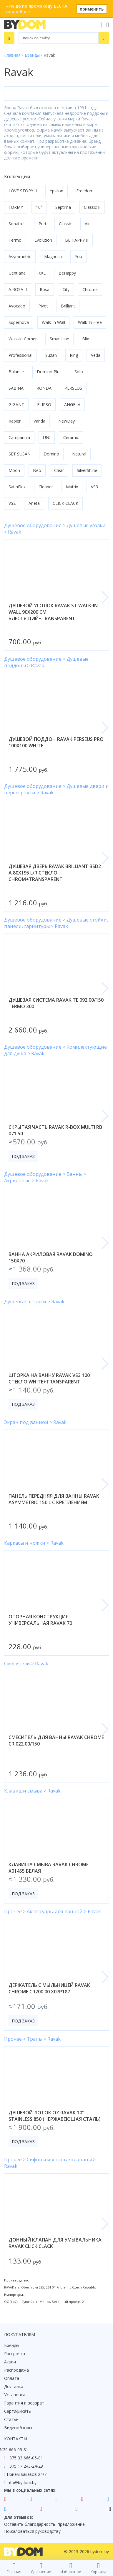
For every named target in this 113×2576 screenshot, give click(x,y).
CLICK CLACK (65, 503)
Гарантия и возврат (24, 2403)
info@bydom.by (21, 2482)
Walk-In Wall (53, 322)
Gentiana (17, 273)
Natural (79, 454)
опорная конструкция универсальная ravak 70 (40, 1619)
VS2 (12, 503)
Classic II (92, 207)
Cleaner (46, 487)
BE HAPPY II (76, 240)
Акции (10, 2362)
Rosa (44, 289)
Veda (95, 355)
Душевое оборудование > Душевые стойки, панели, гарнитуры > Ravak (56, 923)
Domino (51, 454)
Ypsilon (56, 191)
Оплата (11, 2378)
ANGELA (72, 404)
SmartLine (59, 339)
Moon (14, 470)
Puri (42, 223)
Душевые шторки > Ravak (34, 1301)
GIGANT (16, 404)
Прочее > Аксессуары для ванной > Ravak (52, 1911)
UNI (46, 437)
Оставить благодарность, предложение (44, 2524)
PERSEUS (73, 388)
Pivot (43, 306)
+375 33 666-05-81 (25, 2458)
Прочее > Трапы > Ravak (32, 2039)
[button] (105, 597)
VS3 (94, 487)
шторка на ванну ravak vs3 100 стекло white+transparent (49, 1378)
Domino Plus (49, 371)
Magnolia (53, 256)
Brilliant (68, 306)
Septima (63, 207)
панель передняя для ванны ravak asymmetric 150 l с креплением (54, 1499)
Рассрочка (14, 2353)
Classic (65, 223)
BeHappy (67, 273)
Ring (74, 355)
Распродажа (16, 2370)
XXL (42, 273)
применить (92, 9)
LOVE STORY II (23, 191)
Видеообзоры (18, 2427)
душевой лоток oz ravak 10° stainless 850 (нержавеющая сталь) (55, 2115)
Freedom (85, 191)
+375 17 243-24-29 (25, 2466)
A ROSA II (18, 289)
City (65, 289)
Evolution (43, 240)
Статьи (11, 2419)
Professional (20, 355)
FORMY (16, 207)
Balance (16, 371)
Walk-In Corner (23, 339)
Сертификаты (17, 2411)
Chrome (90, 289)
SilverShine (87, 470)
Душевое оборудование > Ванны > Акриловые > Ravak (45, 1177)
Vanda (39, 421)
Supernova (19, 322)
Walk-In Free (90, 322)
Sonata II (17, 223)
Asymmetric (20, 256)
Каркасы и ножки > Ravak (34, 1543)
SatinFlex (17, 487)
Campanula (19, 437)
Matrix (72, 487)
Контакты (15, 2439)
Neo (37, 470)
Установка (14, 2394)
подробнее (18, 11)
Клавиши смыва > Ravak (32, 1791)
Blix (85, 339)
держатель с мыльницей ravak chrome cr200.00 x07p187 (49, 1988)
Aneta (34, 503)
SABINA (16, 388)
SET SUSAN (20, 454)
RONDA (43, 388)
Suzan (51, 355)
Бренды (11, 2345)
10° (39, 207)
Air (87, 223)
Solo (78, 371)
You (78, 256)
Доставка (13, 2386)
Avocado (17, 306)
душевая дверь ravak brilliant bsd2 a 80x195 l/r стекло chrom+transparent (55, 872)
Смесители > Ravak (26, 1663)
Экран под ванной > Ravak (35, 1422)
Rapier (15, 421)
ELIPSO (44, 404)
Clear (59, 470)
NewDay (66, 421)
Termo (15, 240)
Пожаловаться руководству (32, 2531)
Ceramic (71, 437)
